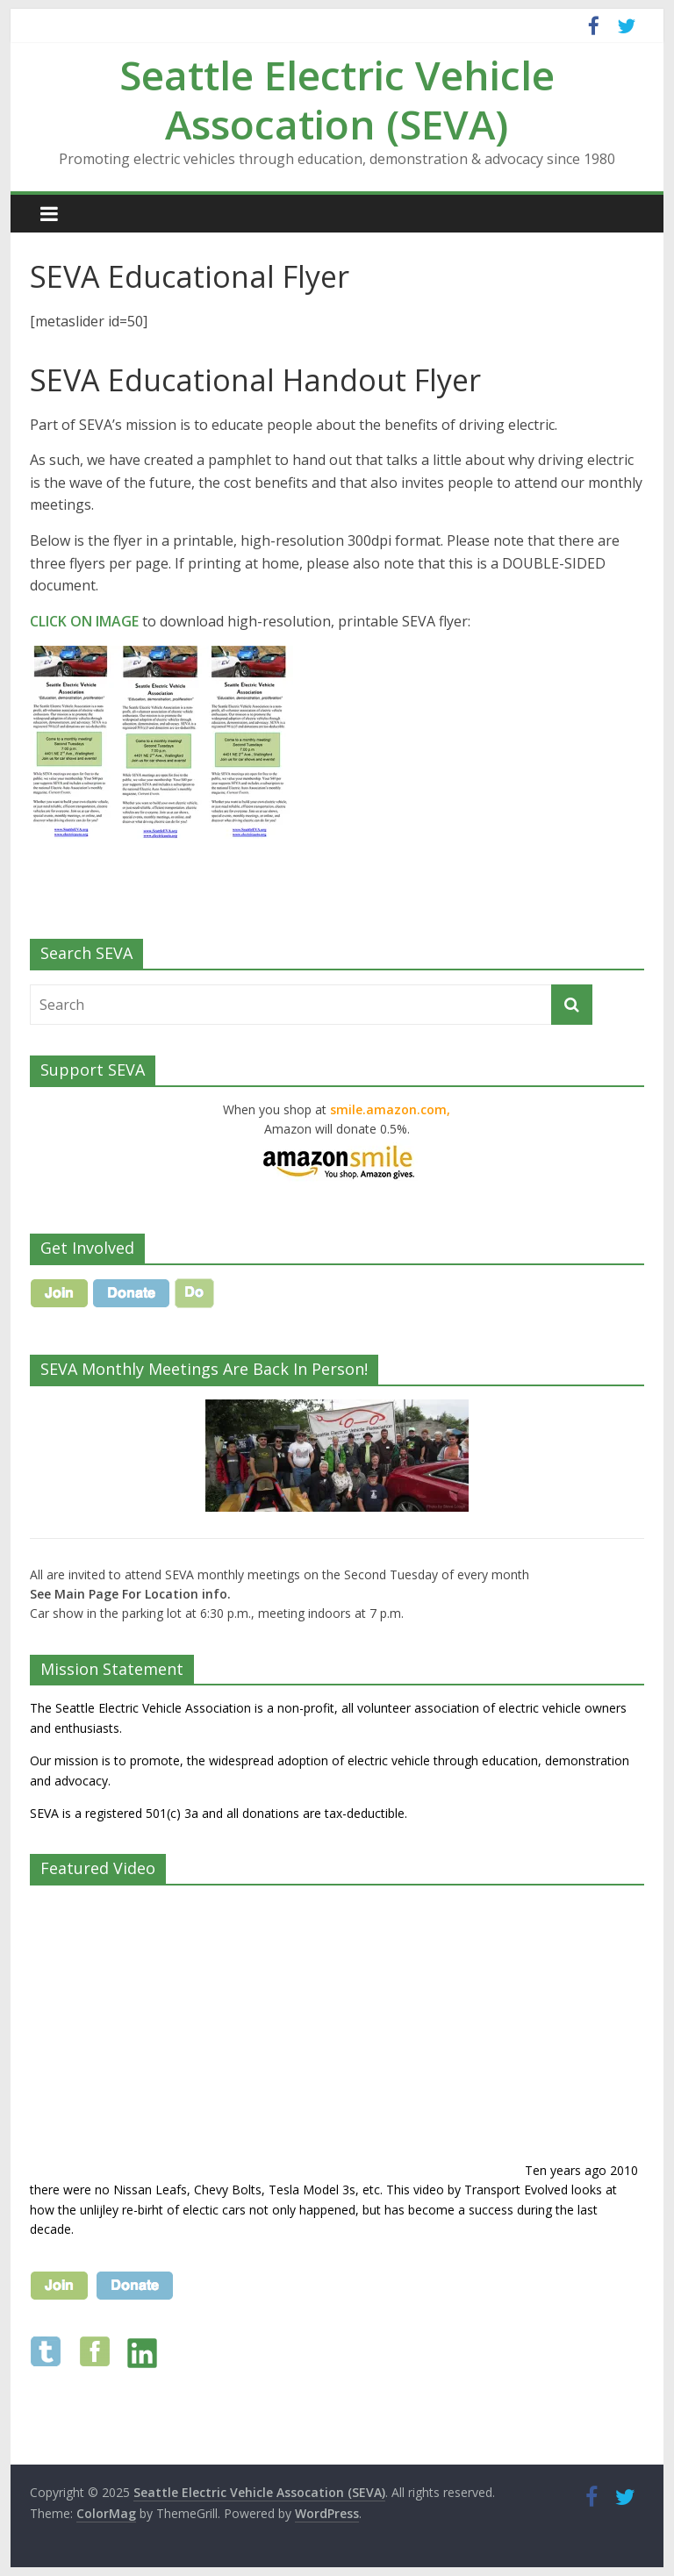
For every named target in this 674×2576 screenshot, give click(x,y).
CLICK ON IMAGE (84, 621)
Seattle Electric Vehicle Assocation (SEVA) (337, 98)
